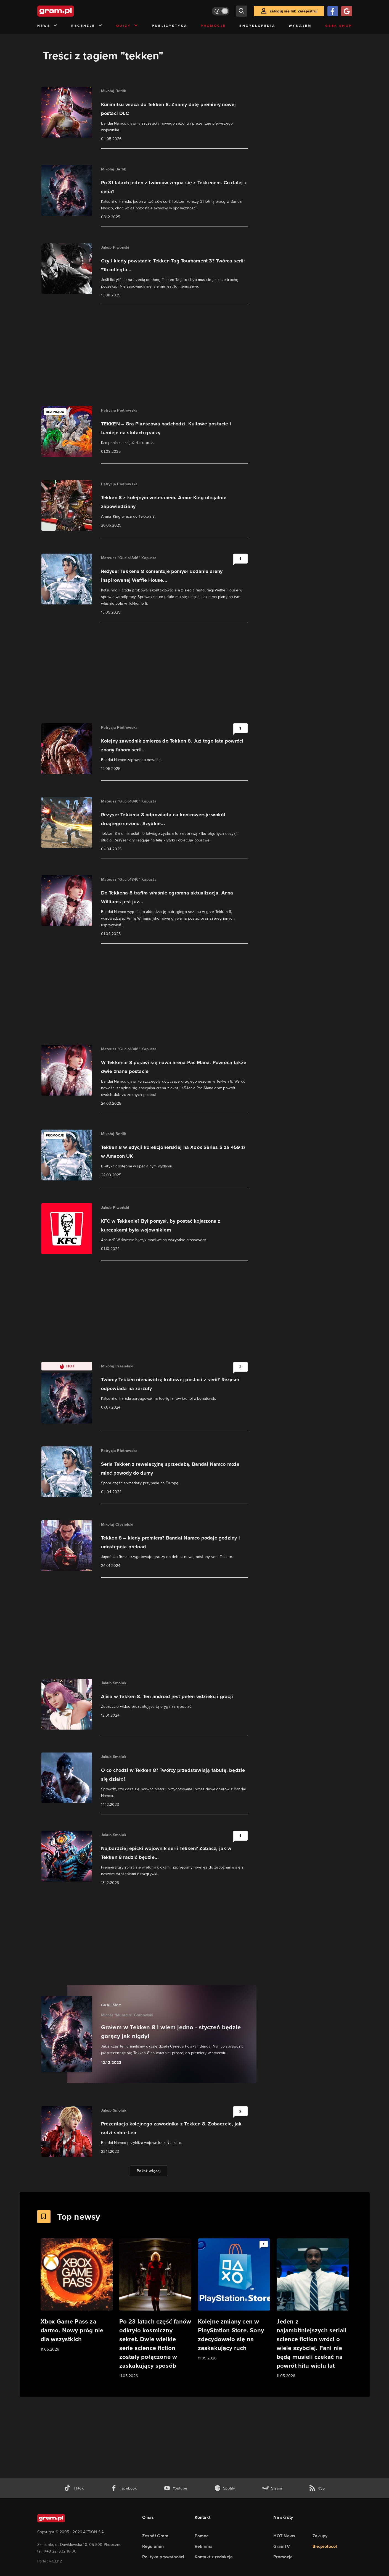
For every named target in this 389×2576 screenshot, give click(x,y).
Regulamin (153, 2546)
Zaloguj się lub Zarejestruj (293, 11)
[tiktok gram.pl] (73, 2488)
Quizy (127, 25)
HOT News (284, 2536)
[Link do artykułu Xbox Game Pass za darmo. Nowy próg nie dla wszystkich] (76, 2295)
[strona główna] (69, 11)
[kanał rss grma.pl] (317, 2488)
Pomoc (202, 2536)
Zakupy (320, 2536)
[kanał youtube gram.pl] (175, 2488)
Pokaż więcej (149, 2171)
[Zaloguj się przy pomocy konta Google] (346, 11)
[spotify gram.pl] (224, 2488)
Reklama (204, 2546)
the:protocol (325, 2546)
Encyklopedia (257, 25)
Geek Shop (338, 25)
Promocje (213, 25)
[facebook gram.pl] (124, 2488)
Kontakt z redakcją (214, 2557)
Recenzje (87, 25)
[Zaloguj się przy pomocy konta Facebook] (332, 11)
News (47, 25)
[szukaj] (241, 11)
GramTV (281, 2546)
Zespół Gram (155, 2536)
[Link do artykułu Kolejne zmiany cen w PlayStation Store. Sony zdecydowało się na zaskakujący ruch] (234, 2299)
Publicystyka (169, 25)
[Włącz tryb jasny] (220, 11)
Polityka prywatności (163, 2557)
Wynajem (300, 25)
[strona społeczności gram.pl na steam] (272, 2488)
